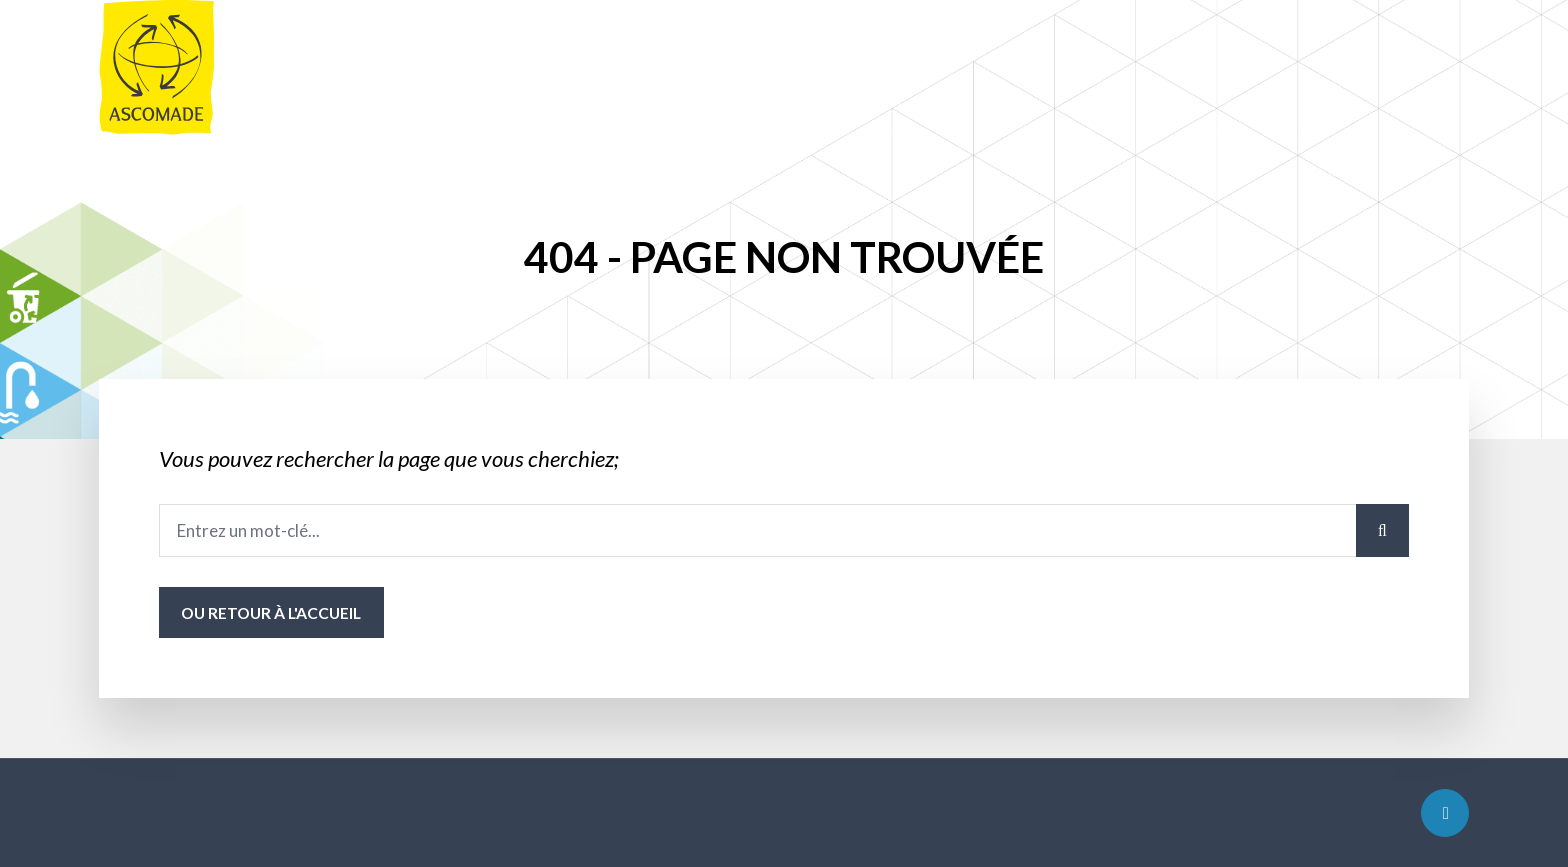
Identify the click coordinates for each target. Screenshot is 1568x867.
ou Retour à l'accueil (271, 612)
